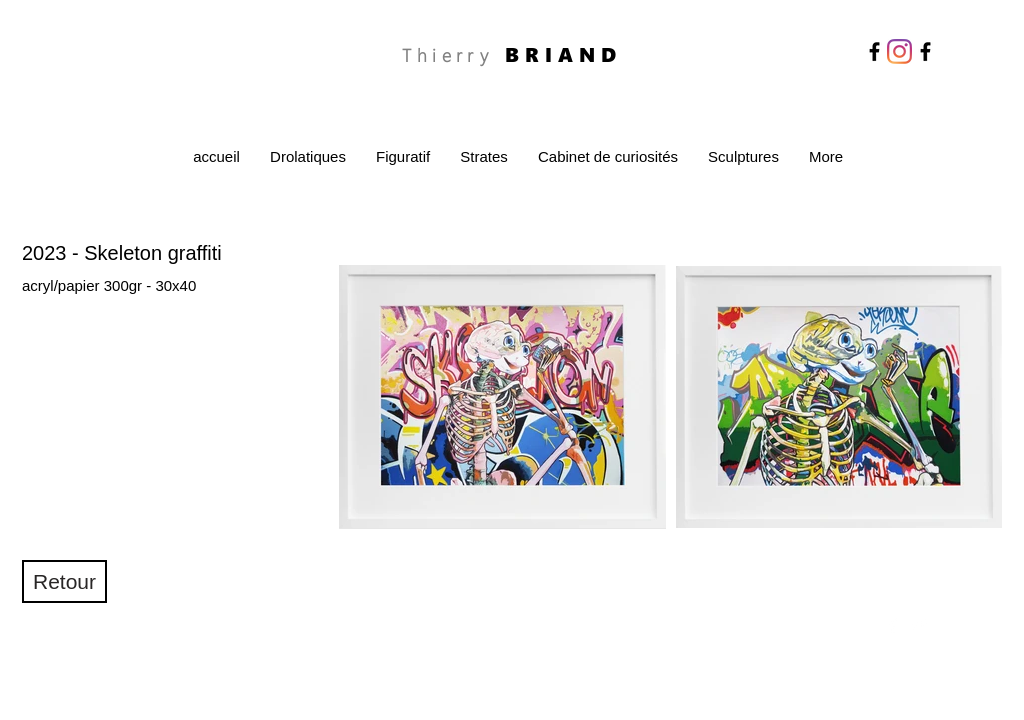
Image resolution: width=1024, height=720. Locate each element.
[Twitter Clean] (919, 625)
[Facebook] (874, 51)
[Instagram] (899, 51)
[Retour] (64, 581)
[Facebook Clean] (893, 625)
